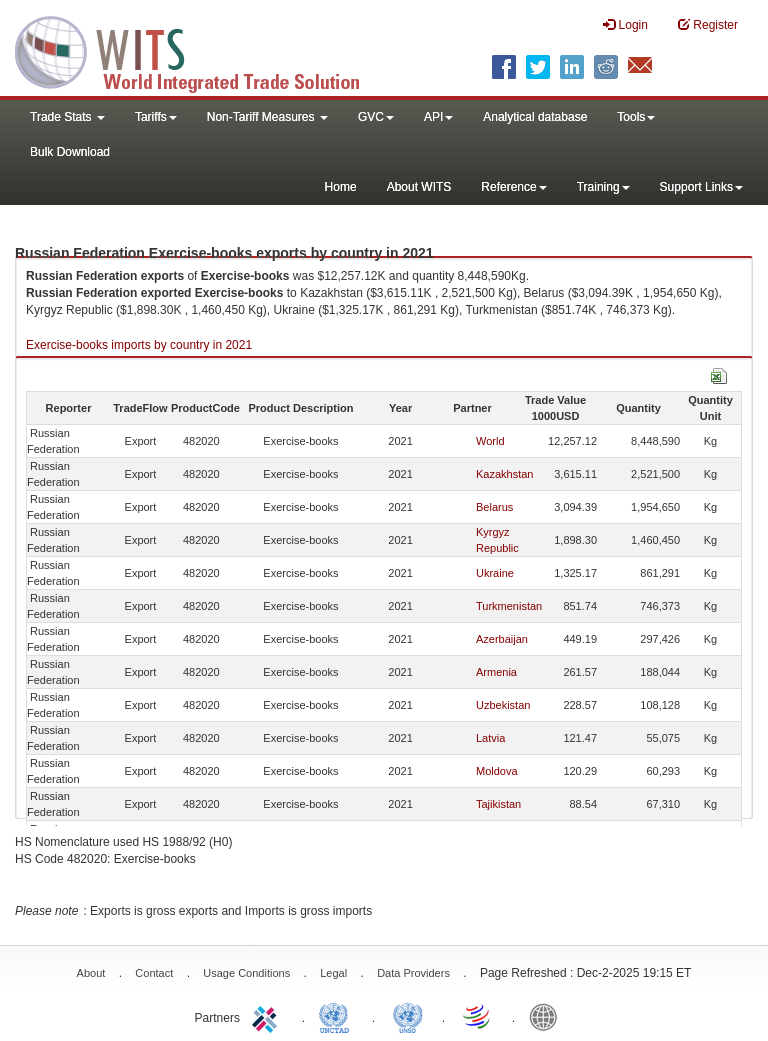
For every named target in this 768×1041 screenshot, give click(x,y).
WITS (200, 50)
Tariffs (156, 117)
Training (603, 187)
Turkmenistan (509, 606)
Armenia (496, 672)
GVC (376, 117)
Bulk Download (70, 152)
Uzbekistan (503, 705)
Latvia (490, 738)
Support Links (701, 187)
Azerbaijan (502, 639)
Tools (636, 117)
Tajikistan (498, 804)
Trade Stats (67, 117)
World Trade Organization (478, 1016)
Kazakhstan (504, 474)
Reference (513, 187)
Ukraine (495, 573)
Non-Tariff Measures (267, 117)
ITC (268, 1016)
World (490, 441)
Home (341, 187)
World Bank (548, 1016)
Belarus (494, 507)
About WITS (419, 187)
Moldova (497, 771)
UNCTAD (338, 1016)
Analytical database (535, 117)
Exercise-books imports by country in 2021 (139, 345)
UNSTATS (408, 1016)
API (438, 117)
